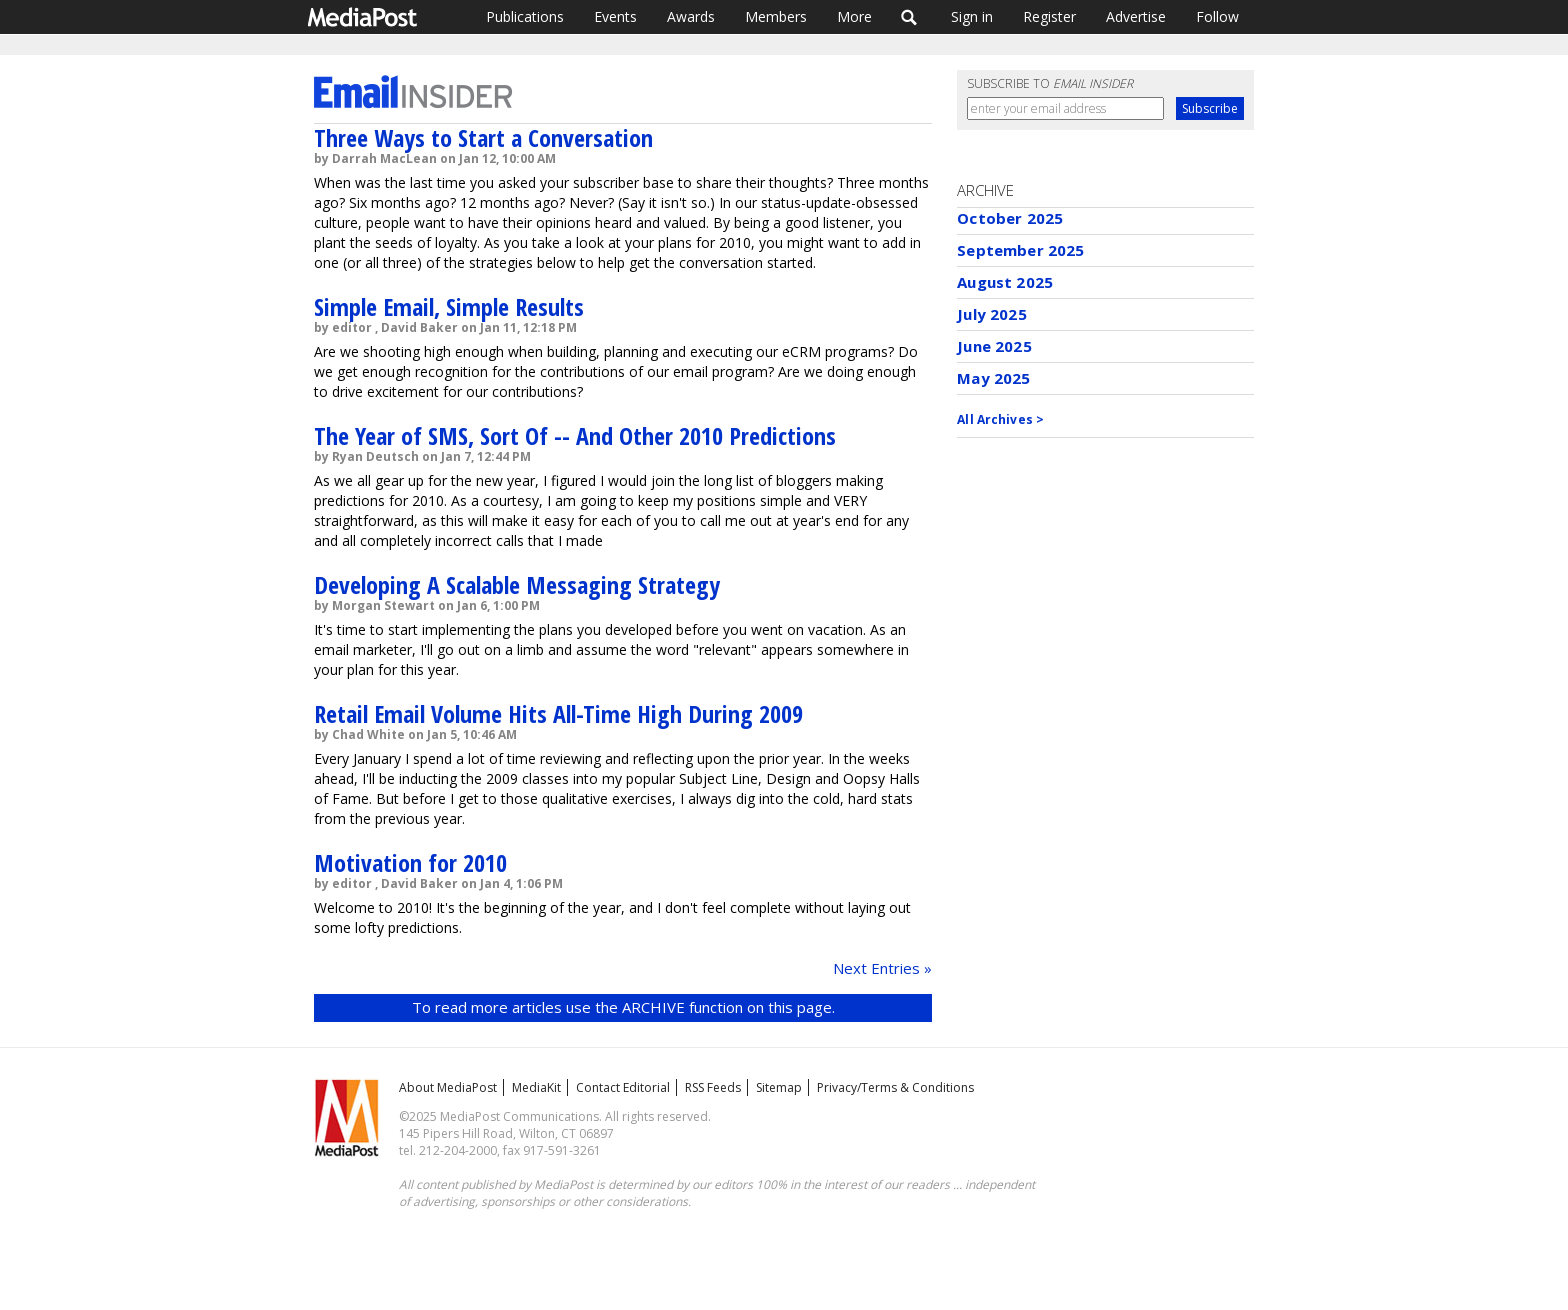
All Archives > (1000, 419)
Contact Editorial (623, 1087)
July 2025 (991, 314)
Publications (525, 16)
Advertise (1136, 16)
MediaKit (536, 1087)
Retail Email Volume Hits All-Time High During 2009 (558, 713)
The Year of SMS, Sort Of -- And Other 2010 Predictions (575, 435)
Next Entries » (882, 968)
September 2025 (1020, 250)
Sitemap (779, 1087)
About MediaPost (448, 1087)
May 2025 (993, 378)
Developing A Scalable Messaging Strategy (517, 584)
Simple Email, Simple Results (449, 306)
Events (615, 16)
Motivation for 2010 (410, 862)
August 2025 (1005, 282)
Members (776, 16)
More (854, 16)
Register (1049, 16)
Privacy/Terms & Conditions (895, 1087)
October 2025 (1010, 218)
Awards (691, 16)
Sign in (972, 16)
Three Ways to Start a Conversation (483, 137)
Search (909, 17)
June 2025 (994, 346)
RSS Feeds (713, 1087)
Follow (1217, 16)
